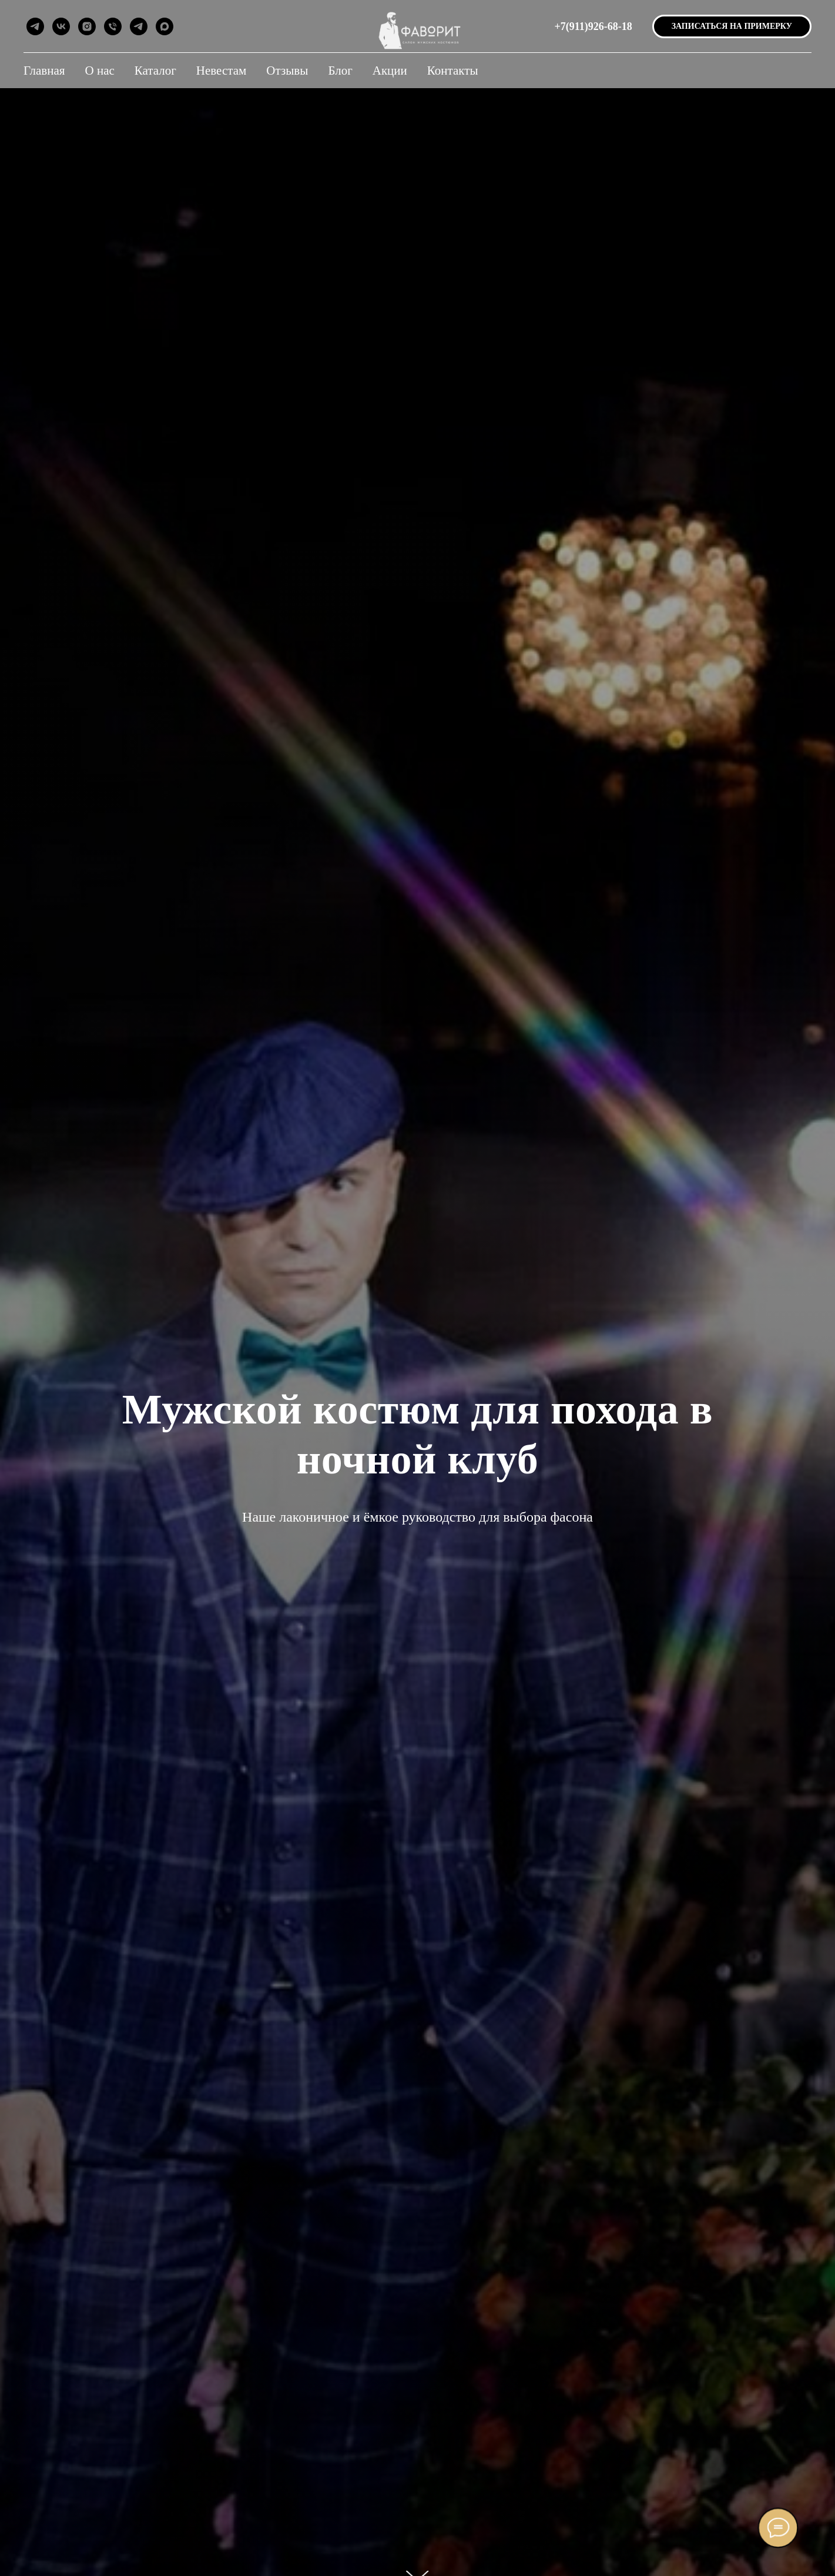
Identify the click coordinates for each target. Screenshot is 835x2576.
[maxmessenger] (164, 26)
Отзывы (287, 70)
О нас (100, 70)
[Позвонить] (113, 26)
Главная (44, 70)
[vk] (61, 26)
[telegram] (35, 26)
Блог (340, 70)
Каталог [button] (155, 70)
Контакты (452, 70)
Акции (390, 70)
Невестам (221, 70)
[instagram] (87, 26)
